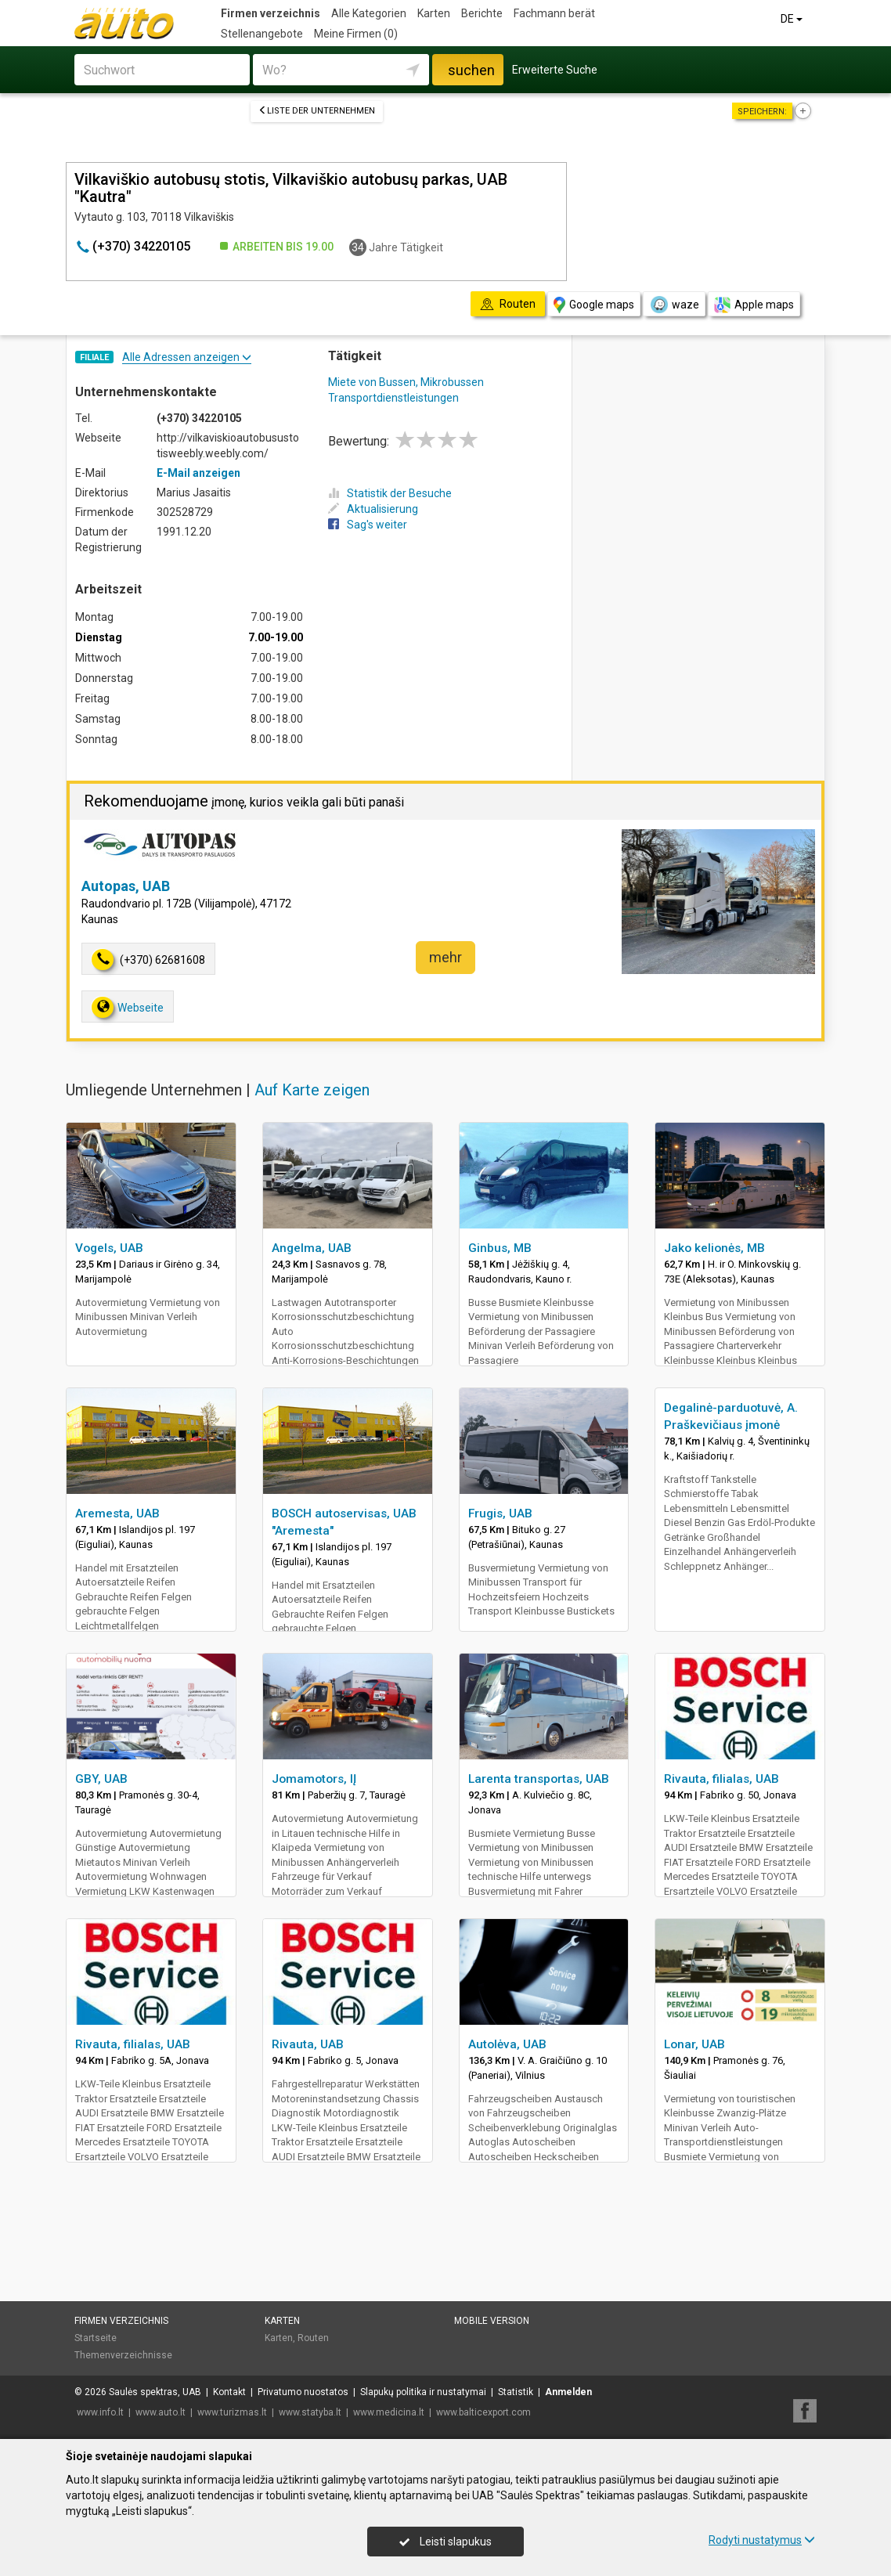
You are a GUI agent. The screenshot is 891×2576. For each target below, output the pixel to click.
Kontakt (229, 2392)
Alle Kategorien (368, 13)
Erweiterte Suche (554, 69)
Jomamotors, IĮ (314, 1779)
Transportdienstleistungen (393, 397)
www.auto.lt (160, 2412)
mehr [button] (445, 957)
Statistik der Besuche (390, 493)
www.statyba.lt (310, 2412)
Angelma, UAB (312, 1248)
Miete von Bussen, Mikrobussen (406, 382)
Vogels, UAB (109, 1248)
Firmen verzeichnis (270, 13)
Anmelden (568, 2392)
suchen (471, 70)
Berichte (482, 13)
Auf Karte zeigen (312, 1090)
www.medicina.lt (388, 2412)
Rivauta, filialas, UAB (721, 1779)
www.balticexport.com (483, 2412)
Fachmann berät (554, 13)
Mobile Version (491, 2320)
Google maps (594, 305)
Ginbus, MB (500, 1248)
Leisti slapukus (445, 2541)
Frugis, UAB (500, 1513)
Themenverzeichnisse (123, 2355)
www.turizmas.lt (232, 2412)
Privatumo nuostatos (303, 2392)
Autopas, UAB (125, 886)
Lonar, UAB (694, 2044)
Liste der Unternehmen (316, 111)
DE (793, 19)
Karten (433, 13)
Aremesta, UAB (117, 1513)
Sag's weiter (367, 524)
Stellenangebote (262, 33)
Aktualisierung (373, 509)
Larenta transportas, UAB (538, 1779)
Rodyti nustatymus (762, 2540)
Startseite (95, 2337)
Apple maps (754, 305)
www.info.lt (100, 2412)
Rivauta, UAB (308, 2044)
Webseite (128, 1007)
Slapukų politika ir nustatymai (423, 2392)
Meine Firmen (356, 33)
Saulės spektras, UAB (155, 2392)
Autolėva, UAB (507, 2044)
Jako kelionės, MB (714, 1248)
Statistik (515, 2392)
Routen (313, 2337)
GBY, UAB (101, 1779)
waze (674, 304)
